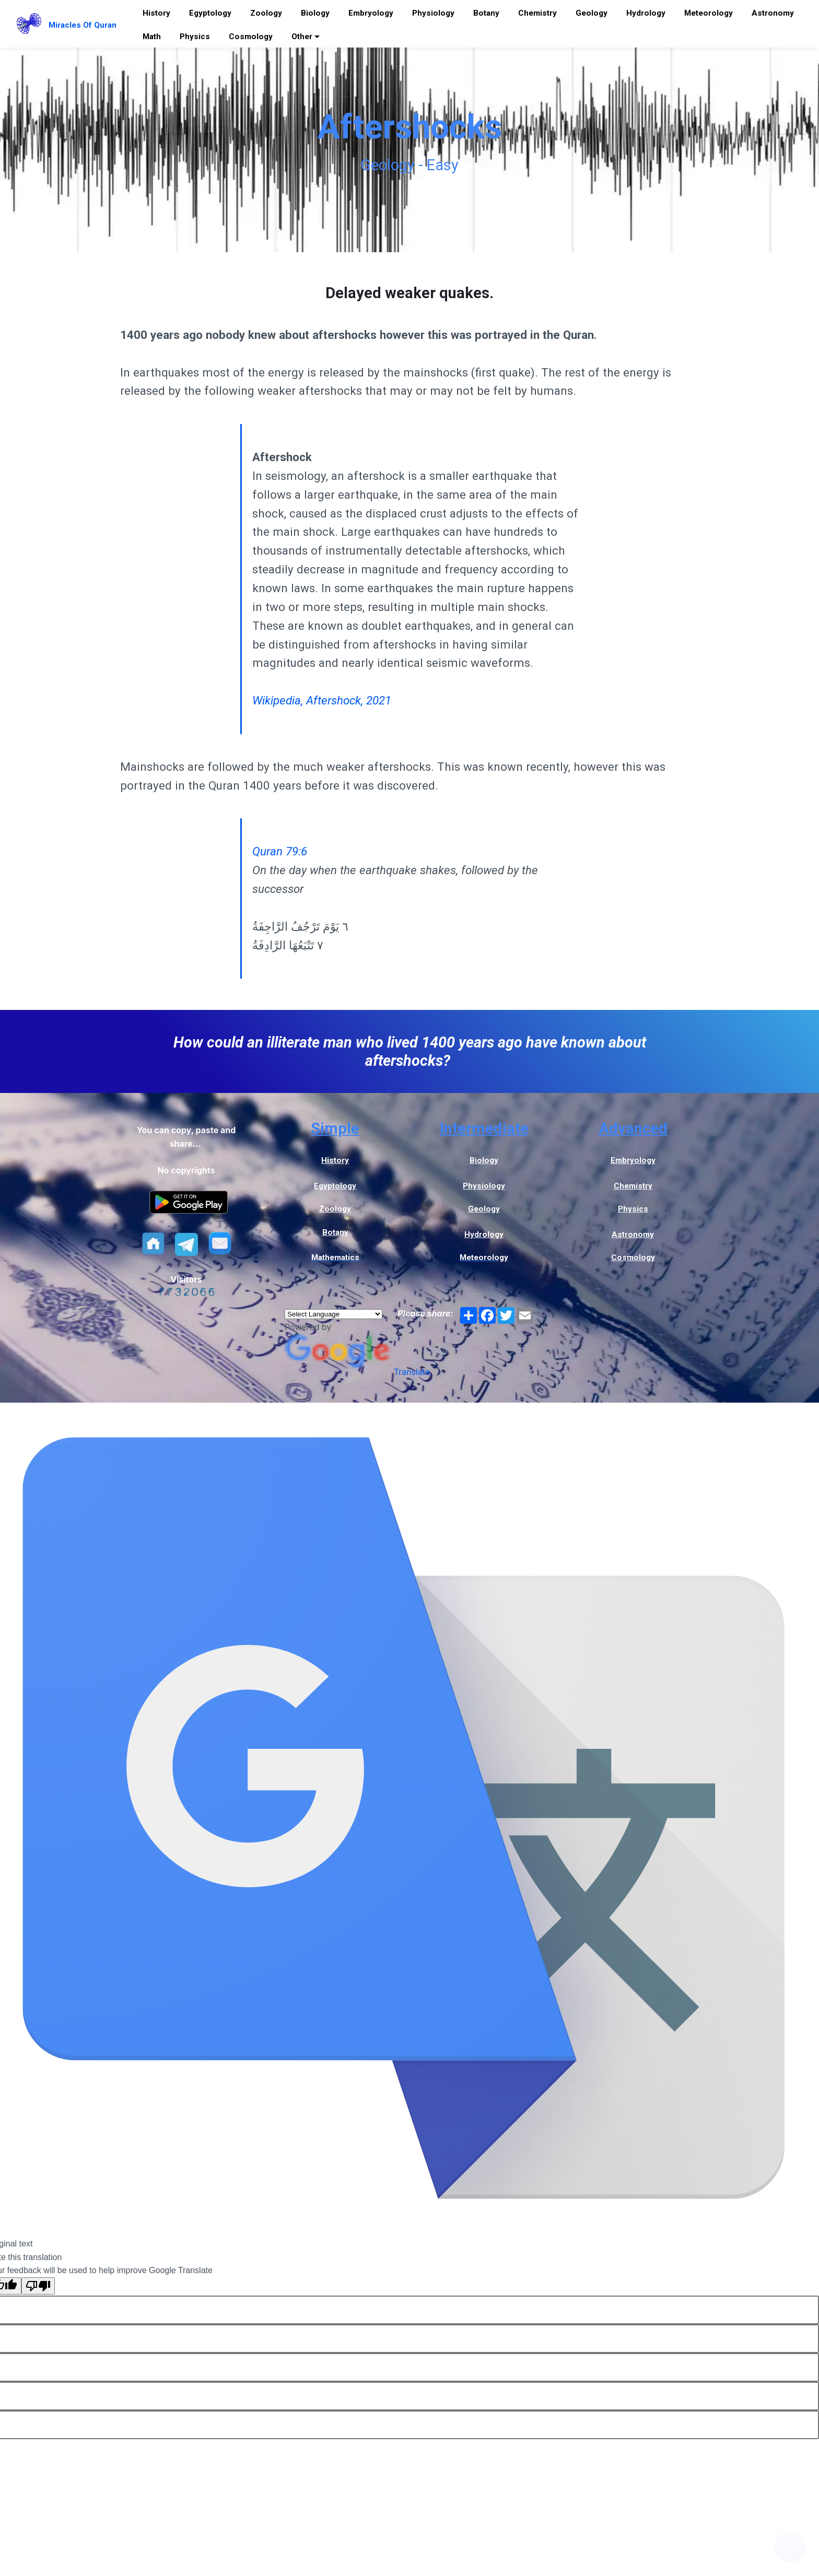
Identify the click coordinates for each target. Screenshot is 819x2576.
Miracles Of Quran (82, 25)
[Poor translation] (38, 2286)
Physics (195, 36)
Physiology (433, 13)
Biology (315, 13)
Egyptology (210, 13)
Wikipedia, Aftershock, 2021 (321, 700)
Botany (486, 13)
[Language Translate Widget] (333, 1314)
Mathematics (335, 1257)
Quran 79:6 (279, 851)
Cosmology (251, 36)
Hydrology (645, 13)
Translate (357, 1372)
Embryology (370, 13)
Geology (591, 13)
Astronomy (773, 13)
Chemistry (537, 13)
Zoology (266, 13)
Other (301, 36)
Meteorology (708, 13)
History (156, 13)
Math (152, 36)
